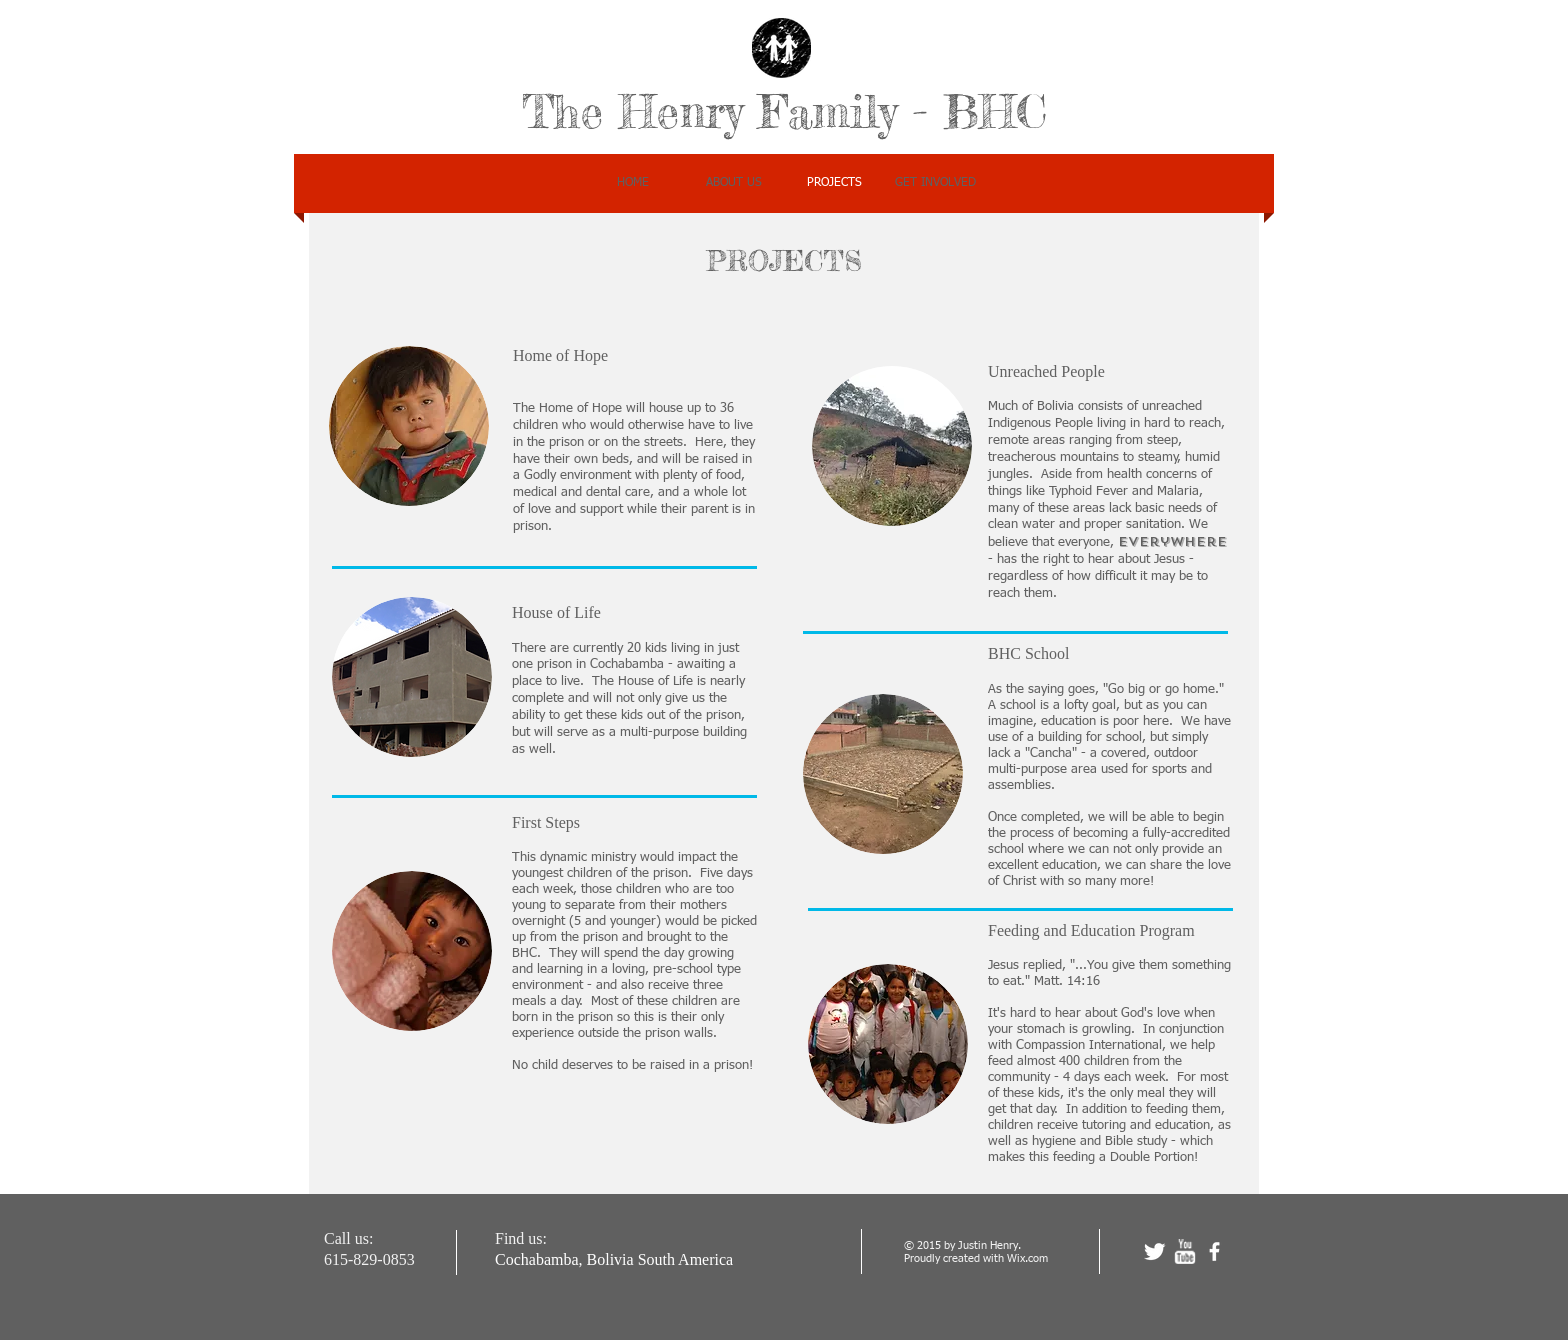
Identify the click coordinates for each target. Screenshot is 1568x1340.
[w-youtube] (1184, 1251)
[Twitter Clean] (1154, 1251)
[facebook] (1214, 1251)
